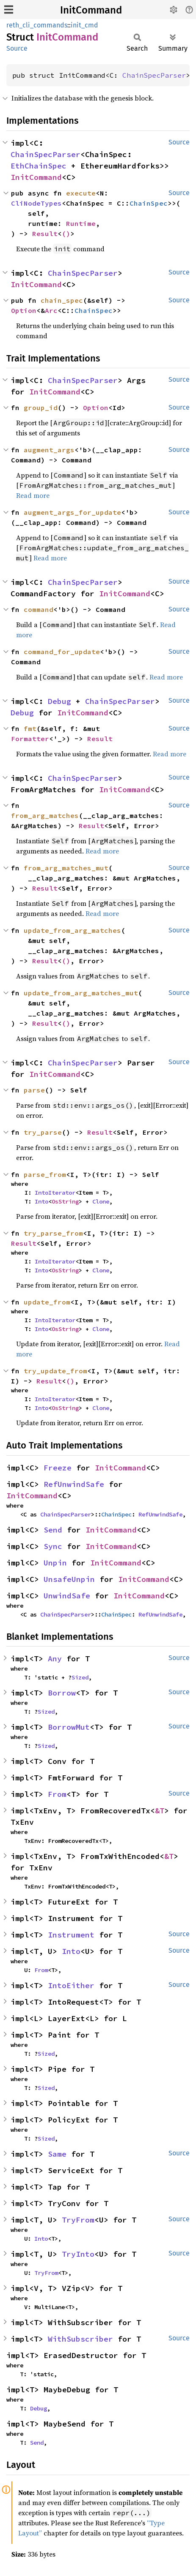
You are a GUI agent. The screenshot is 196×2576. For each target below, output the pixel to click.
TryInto (78, 2254)
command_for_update (62, 651)
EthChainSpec (38, 166)
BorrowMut (69, 1727)
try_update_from (55, 1371)
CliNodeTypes (36, 203)
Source (17, 48)
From (57, 1794)
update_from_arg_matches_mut (81, 993)
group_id (41, 407)
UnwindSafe (67, 1595)
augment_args (49, 450)
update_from (47, 1302)
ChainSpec (149, 203)
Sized (80, 1677)
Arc (51, 310)
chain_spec (62, 300)
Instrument (71, 1935)
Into (41, 1201)
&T (159, 1810)
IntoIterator (55, 1192)
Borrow (62, 1693)
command (38, 609)
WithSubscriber (80, 2339)
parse (34, 1090)
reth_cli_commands (36, 25)
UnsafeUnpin (69, 1579)
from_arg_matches (45, 815)
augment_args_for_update (72, 512)
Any (55, 1658)
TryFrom (78, 2220)
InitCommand (91, 10)
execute (81, 193)
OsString (65, 1201)
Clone (100, 1201)
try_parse (43, 1132)
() (66, 233)
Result (45, 233)
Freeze (58, 1468)
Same (57, 2154)
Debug (59, 701)
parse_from (45, 1174)
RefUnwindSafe (74, 1484)
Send (53, 1530)
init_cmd (84, 25)
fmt (30, 728)
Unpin (55, 1563)
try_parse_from (53, 1233)
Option (23, 310)
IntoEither (71, 1985)
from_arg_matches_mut (66, 868)
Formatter (30, 738)
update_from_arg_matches (72, 930)
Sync (53, 1546)
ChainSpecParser (154, 75)
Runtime (81, 223)
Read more (33, 495)
